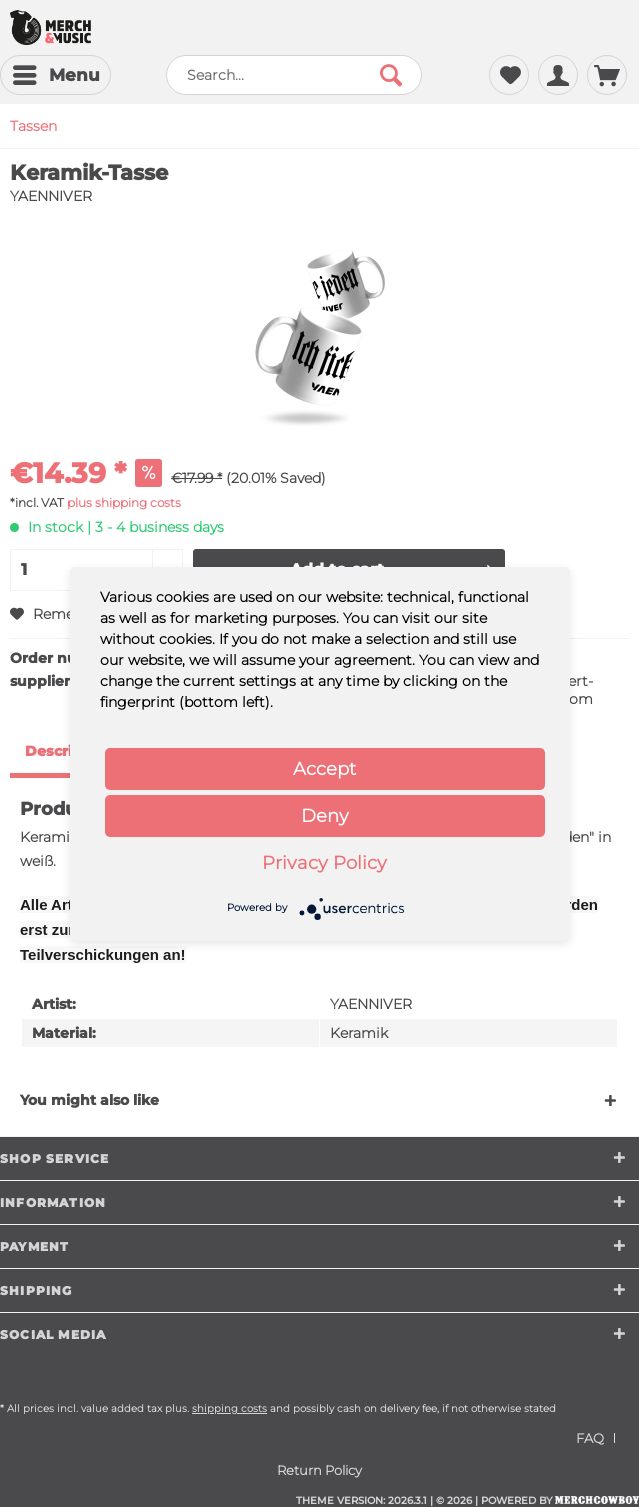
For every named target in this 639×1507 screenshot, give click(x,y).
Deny (325, 816)
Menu (56, 72)
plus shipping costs (124, 502)
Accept (324, 769)
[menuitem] (55, 75)
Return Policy (319, 1470)
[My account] (558, 75)
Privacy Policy (324, 863)
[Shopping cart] (607, 75)
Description (68, 751)
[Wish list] (509, 75)
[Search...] (294, 75)
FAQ (590, 1438)
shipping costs (229, 1408)
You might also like (89, 1100)
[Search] (391, 75)
